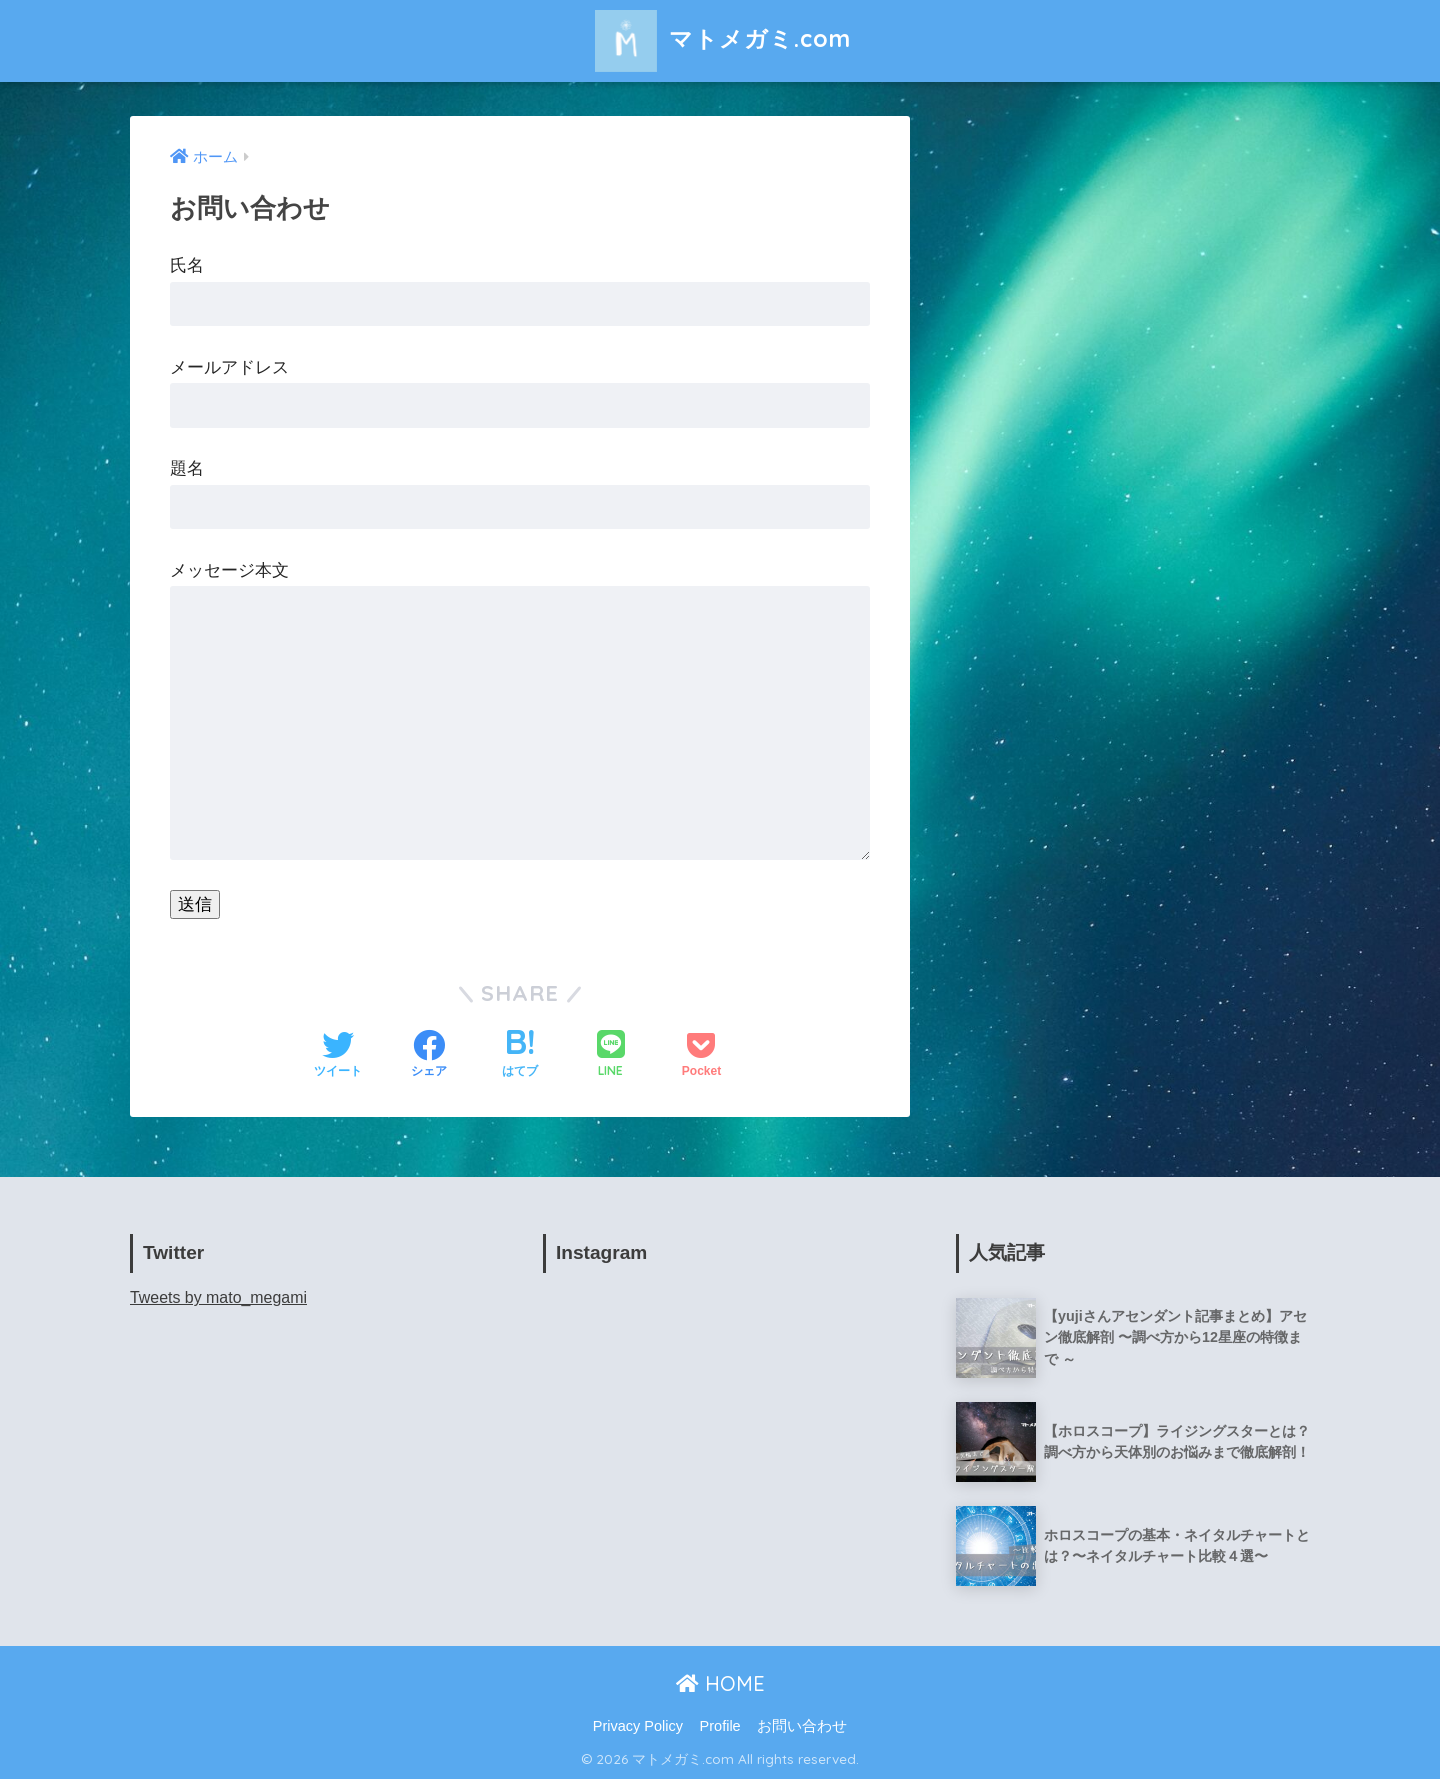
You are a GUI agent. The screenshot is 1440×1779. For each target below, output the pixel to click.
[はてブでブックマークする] (520, 1056)
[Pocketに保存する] (701, 1056)
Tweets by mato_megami (218, 1297)
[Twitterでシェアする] (338, 1056)
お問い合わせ (802, 1726)
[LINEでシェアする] (611, 1055)
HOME (720, 1683)
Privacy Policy (638, 1726)
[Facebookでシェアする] (429, 1056)
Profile (720, 1726)
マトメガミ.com (720, 38)
